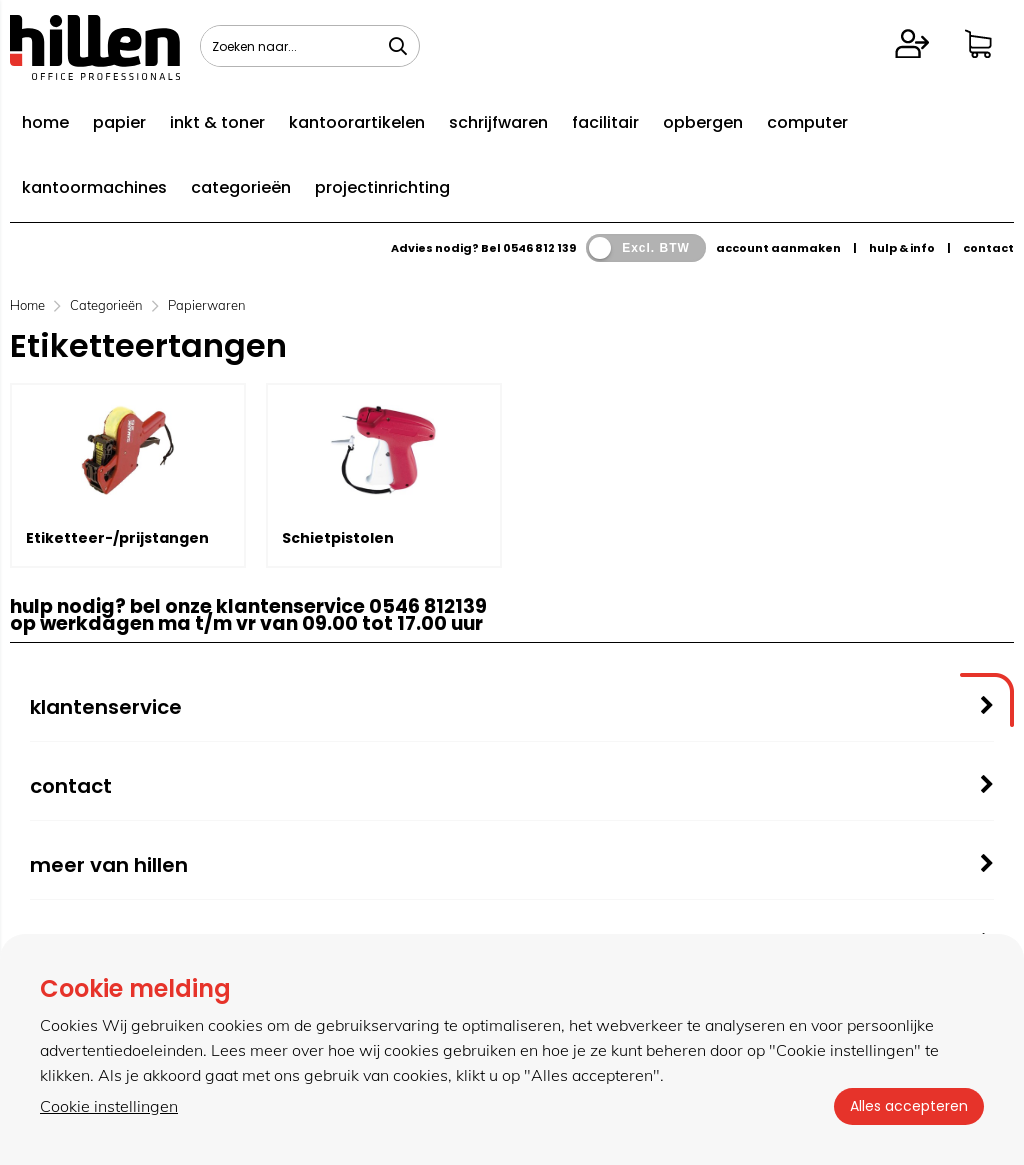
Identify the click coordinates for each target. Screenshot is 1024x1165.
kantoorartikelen (357, 122)
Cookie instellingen (109, 1106)
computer (807, 122)
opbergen (703, 122)
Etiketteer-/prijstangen (117, 538)
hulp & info (902, 248)
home (45, 122)
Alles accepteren (909, 1106)
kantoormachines (94, 187)
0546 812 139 (539, 248)
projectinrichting (382, 187)
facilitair (605, 122)
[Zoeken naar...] (398, 46)
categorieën (241, 187)
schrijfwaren (498, 122)
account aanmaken (778, 248)
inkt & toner (217, 122)
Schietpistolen (338, 538)
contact (988, 248)
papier (119, 122)
